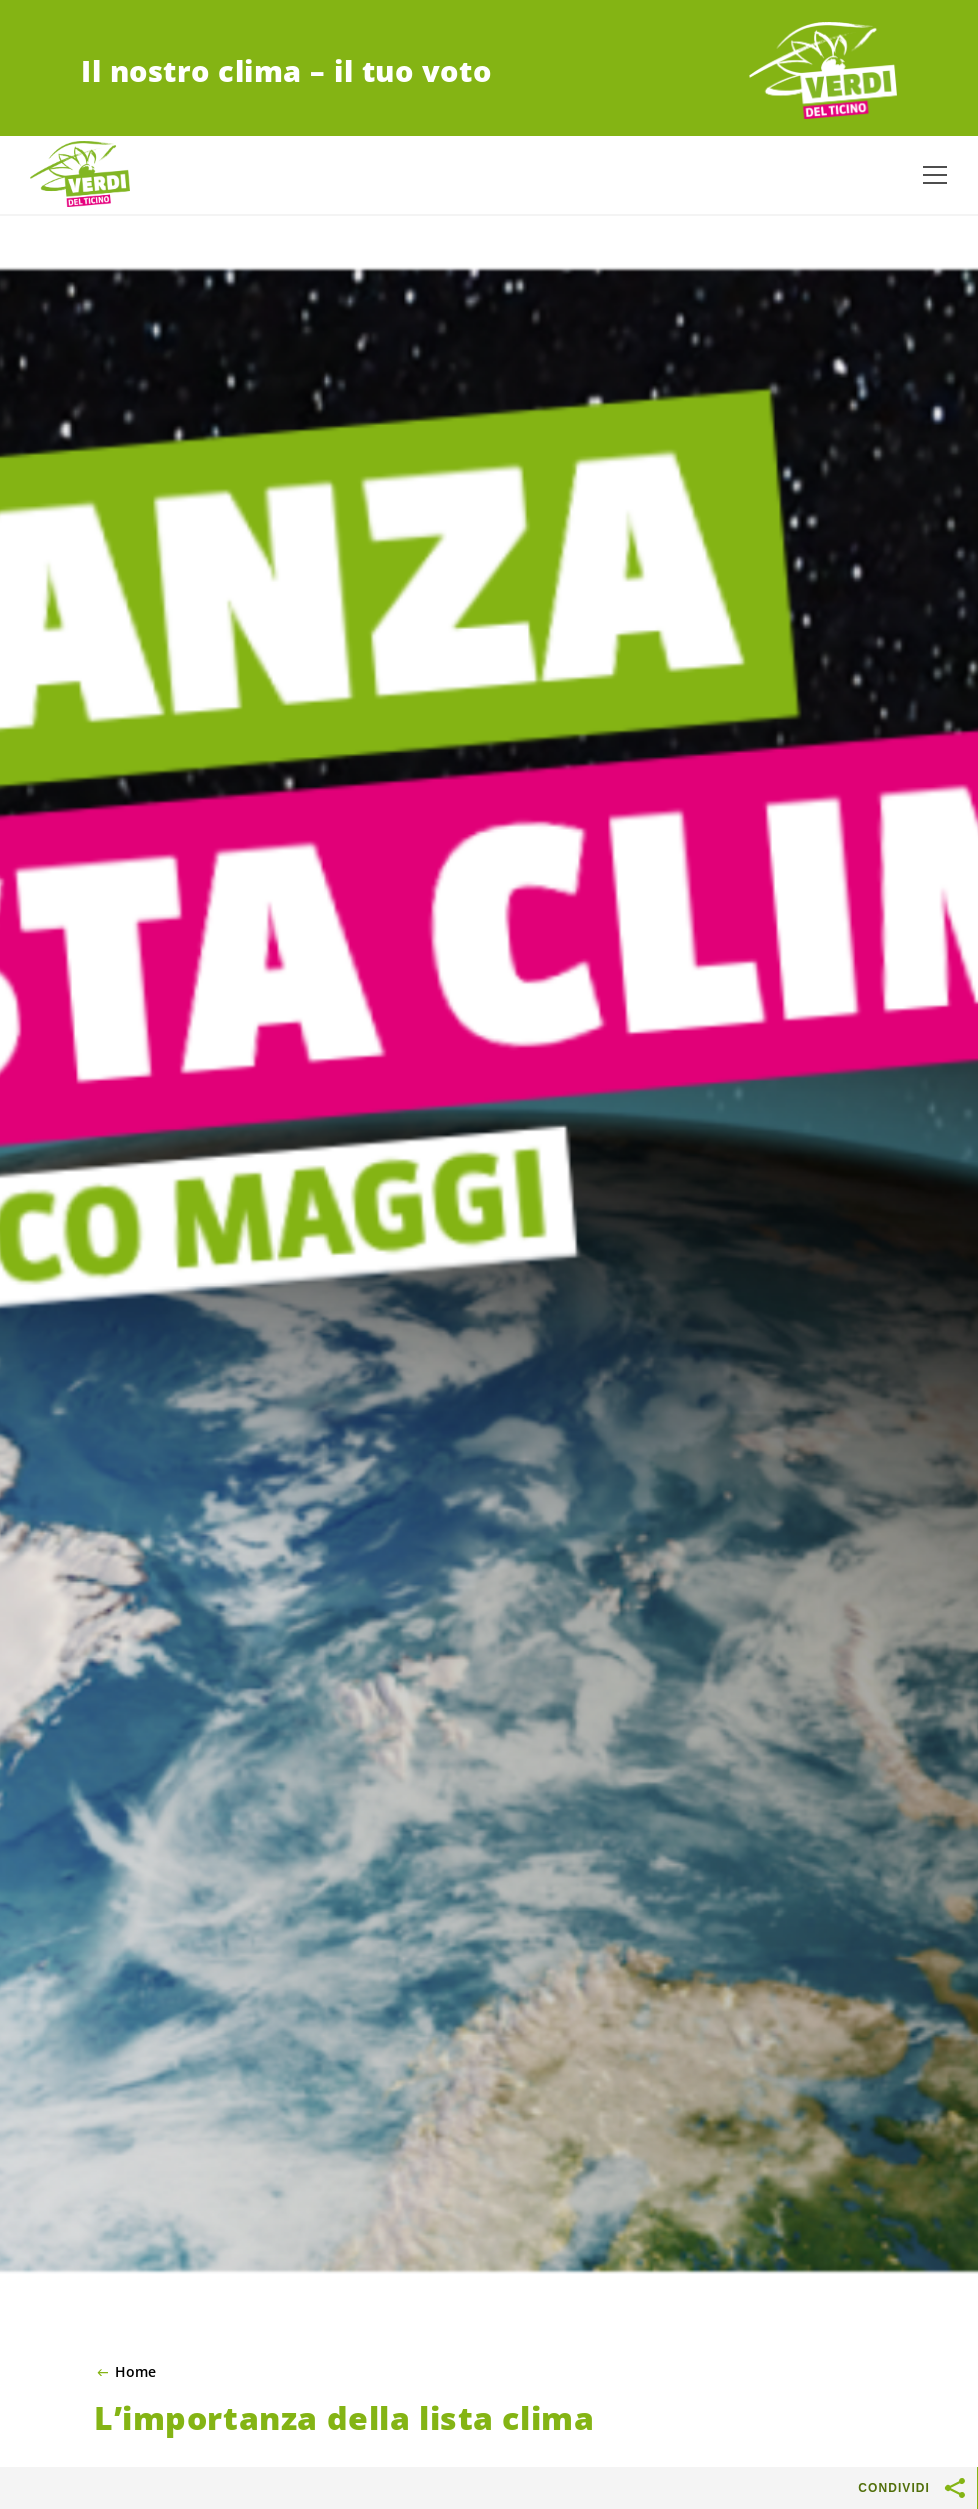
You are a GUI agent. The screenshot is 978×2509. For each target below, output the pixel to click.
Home (135, 2372)
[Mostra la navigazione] (935, 175)
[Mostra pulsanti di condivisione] (956, 2488)
